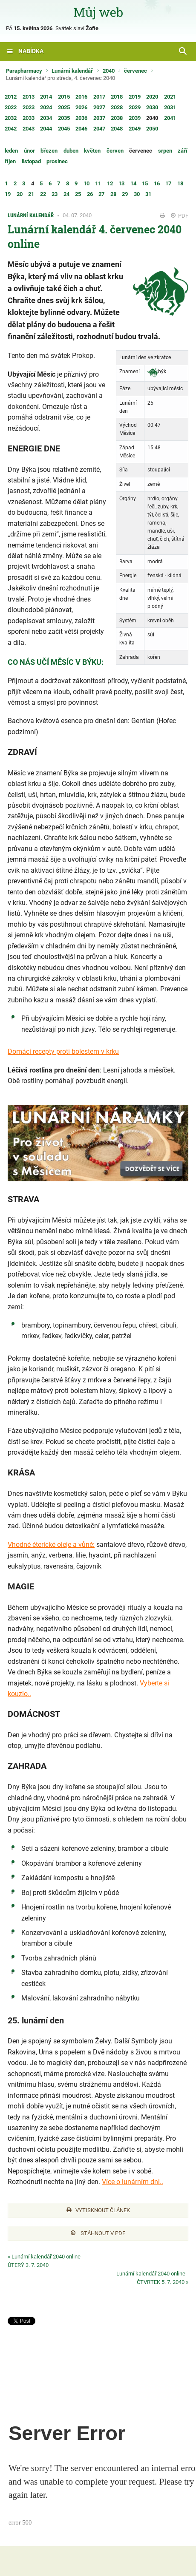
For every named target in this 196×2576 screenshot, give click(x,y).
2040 (109, 71)
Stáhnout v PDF (98, 2233)
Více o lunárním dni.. (132, 2182)
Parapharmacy (24, 71)
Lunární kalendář (72, 71)
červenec (135, 71)
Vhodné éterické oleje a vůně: (51, 1544)
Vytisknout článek (98, 2210)
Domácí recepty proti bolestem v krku (63, 1051)
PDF (179, 216)
